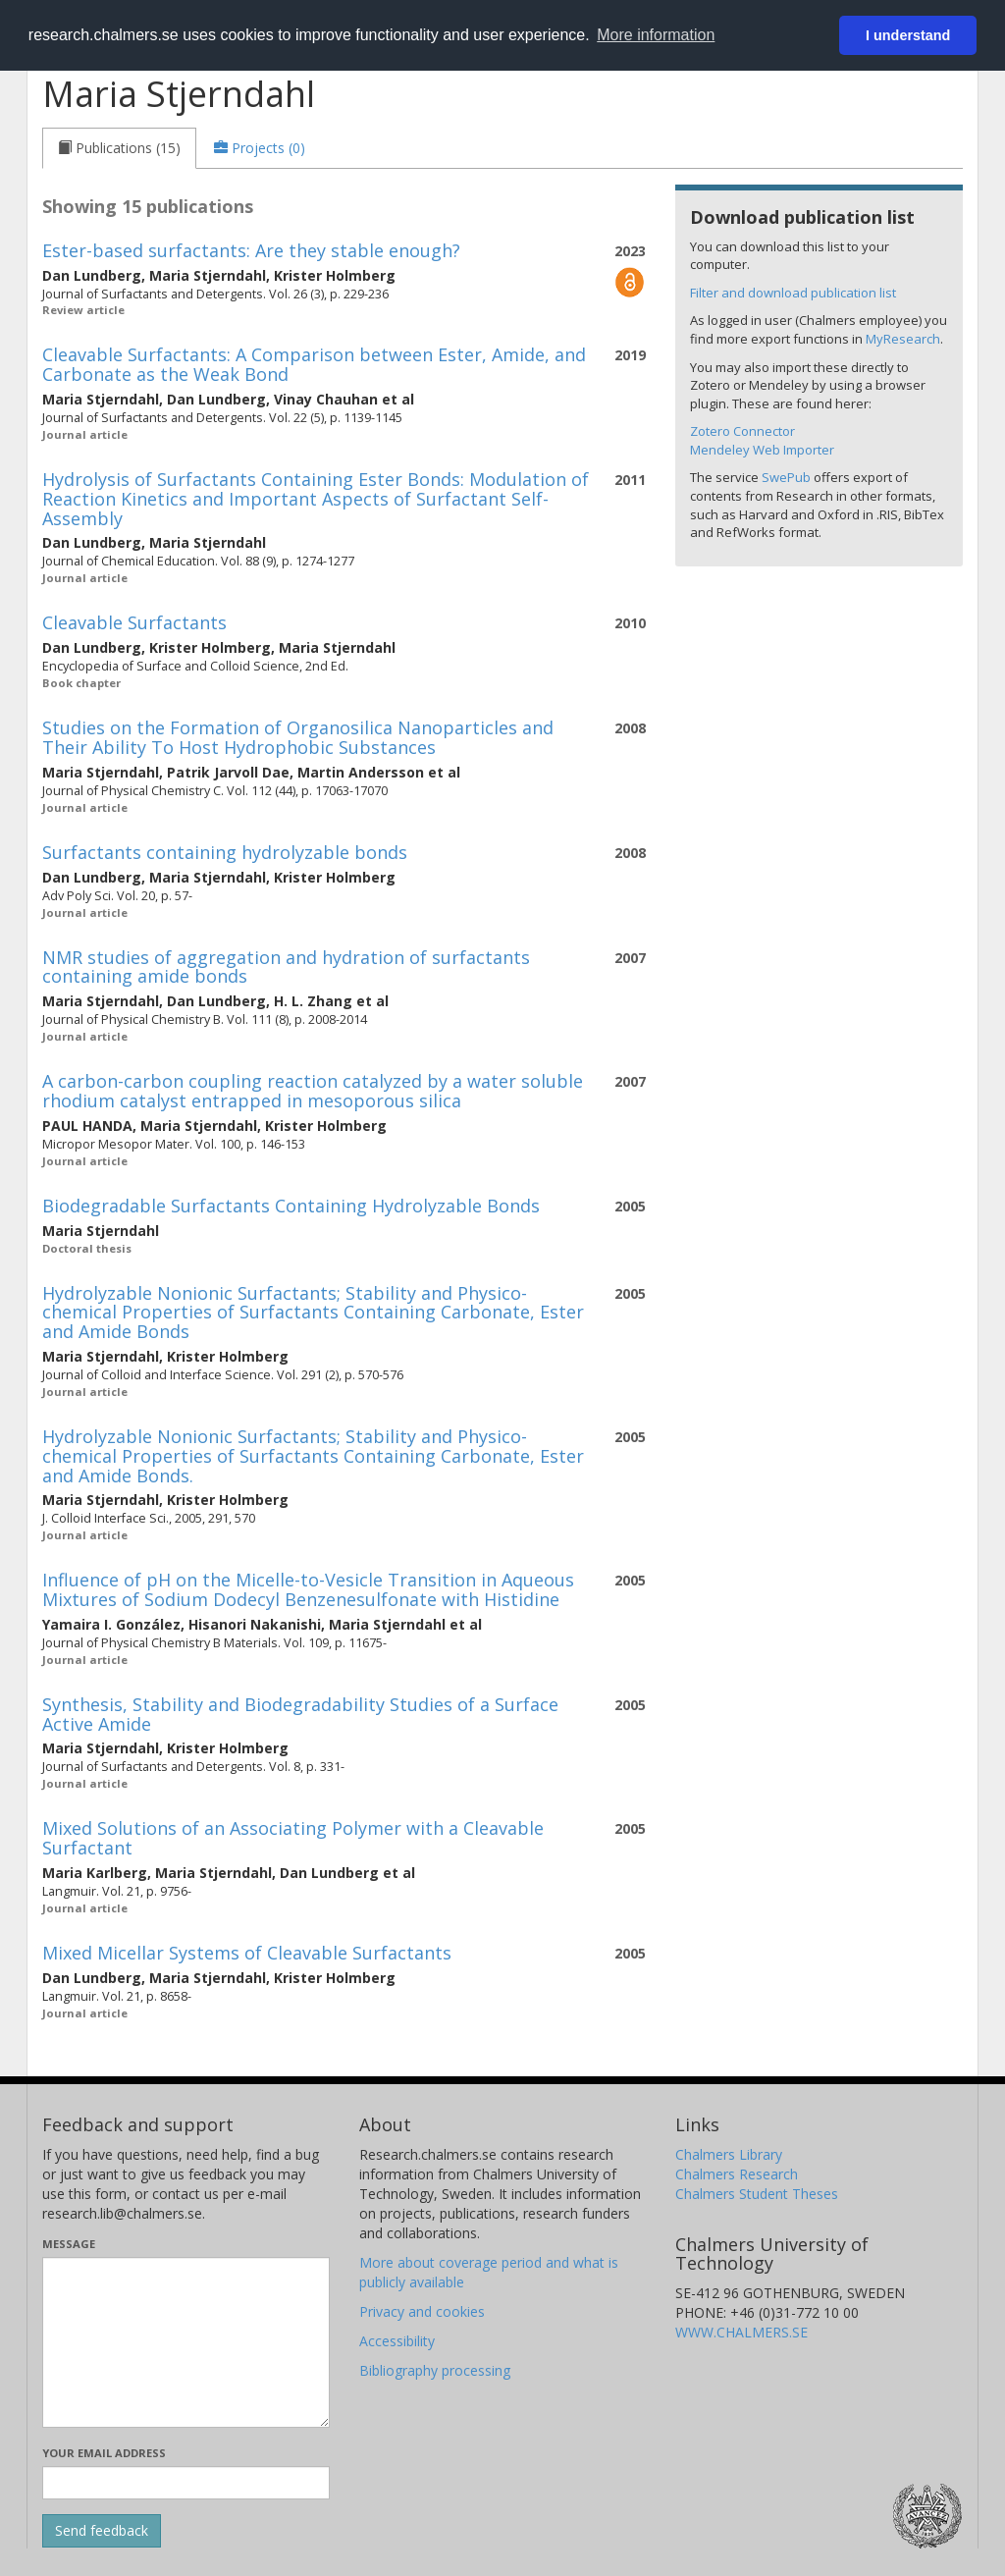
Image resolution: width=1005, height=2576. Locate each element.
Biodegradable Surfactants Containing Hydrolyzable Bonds (291, 1205)
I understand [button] (908, 35)
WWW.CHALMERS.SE (741, 2332)
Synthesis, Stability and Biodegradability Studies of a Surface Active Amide (300, 1714)
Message (68, 2243)
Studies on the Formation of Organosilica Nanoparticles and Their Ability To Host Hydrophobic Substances (298, 737)
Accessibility (397, 2341)
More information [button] (655, 35)
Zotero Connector (742, 431)
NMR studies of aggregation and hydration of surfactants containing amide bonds (286, 967)
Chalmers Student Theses (756, 2193)
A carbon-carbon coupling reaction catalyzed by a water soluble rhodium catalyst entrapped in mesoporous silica (312, 1090)
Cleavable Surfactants (134, 622)
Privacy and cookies (422, 2311)
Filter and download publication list (793, 292)
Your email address (104, 2452)
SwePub (786, 477)
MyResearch (903, 339)
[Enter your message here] (186, 2342)
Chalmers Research (736, 2174)
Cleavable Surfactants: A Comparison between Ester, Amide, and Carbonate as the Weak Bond (314, 364)
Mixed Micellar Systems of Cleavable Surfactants (246, 1952)
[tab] (119, 148)
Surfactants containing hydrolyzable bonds (224, 852)
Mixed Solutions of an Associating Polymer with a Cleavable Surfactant (293, 1837)
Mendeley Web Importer (762, 449)
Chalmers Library (728, 2154)
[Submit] (101, 2531)
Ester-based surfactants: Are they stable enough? (251, 250)
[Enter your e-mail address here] (186, 2482)
